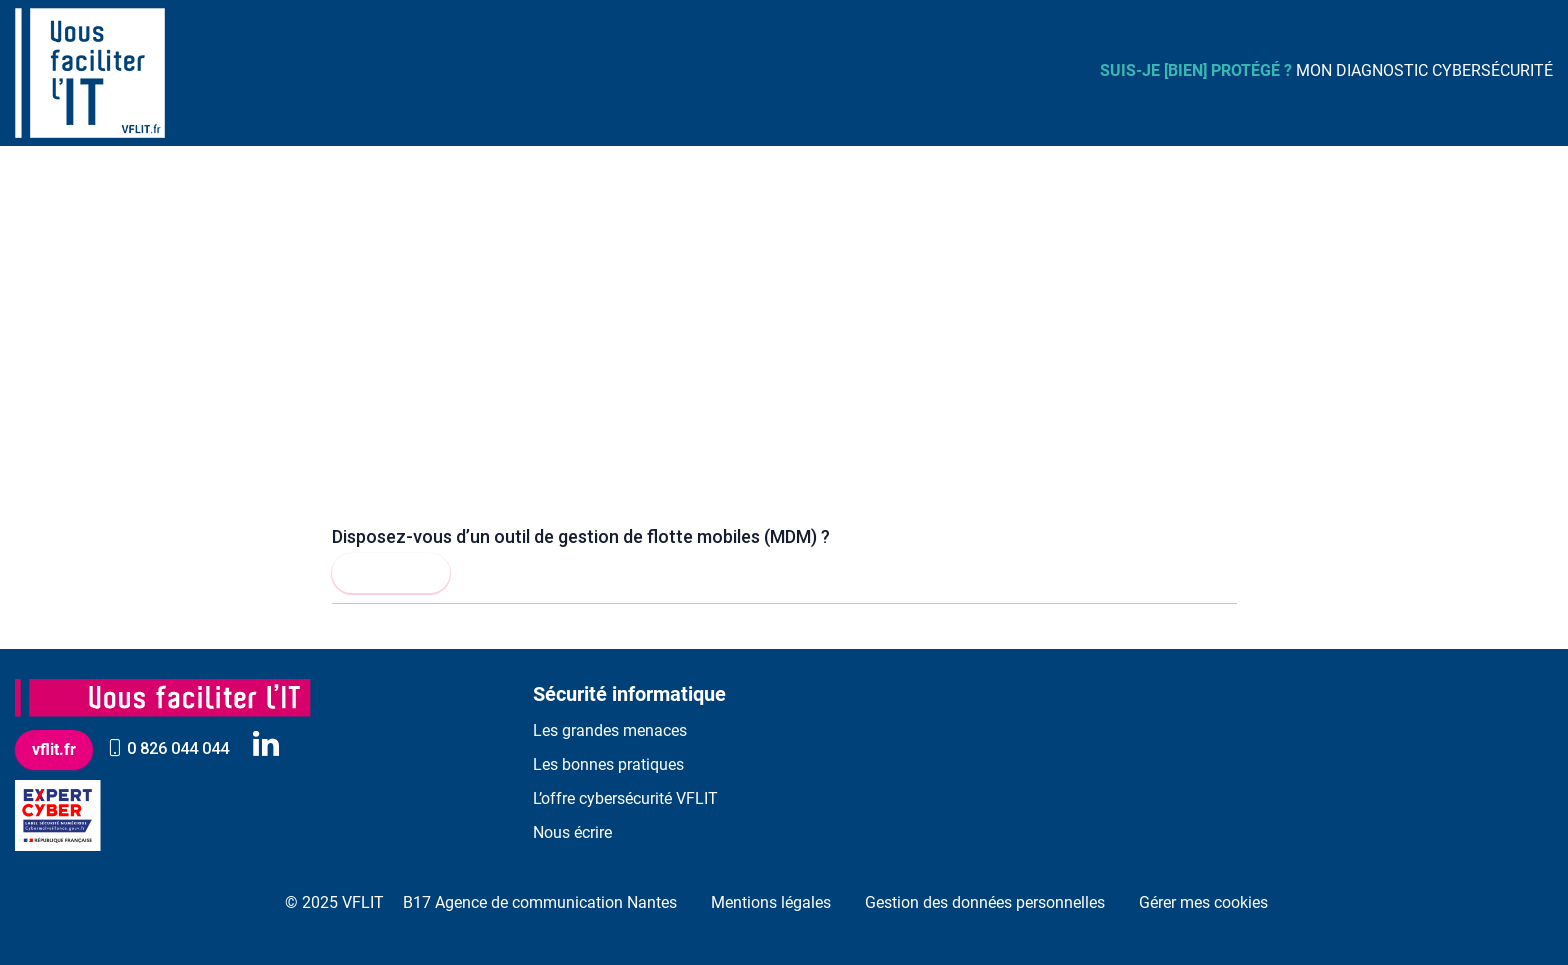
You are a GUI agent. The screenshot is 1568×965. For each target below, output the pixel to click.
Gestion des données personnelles (985, 902)
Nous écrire (572, 832)
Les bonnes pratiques (608, 764)
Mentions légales (771, 902)
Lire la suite (391, 572)
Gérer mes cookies (1203, 902)
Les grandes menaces (610, 730)
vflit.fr (54, 749)
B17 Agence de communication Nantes (540, 902)
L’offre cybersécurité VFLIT (625, 798)
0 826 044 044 (168, 748)
